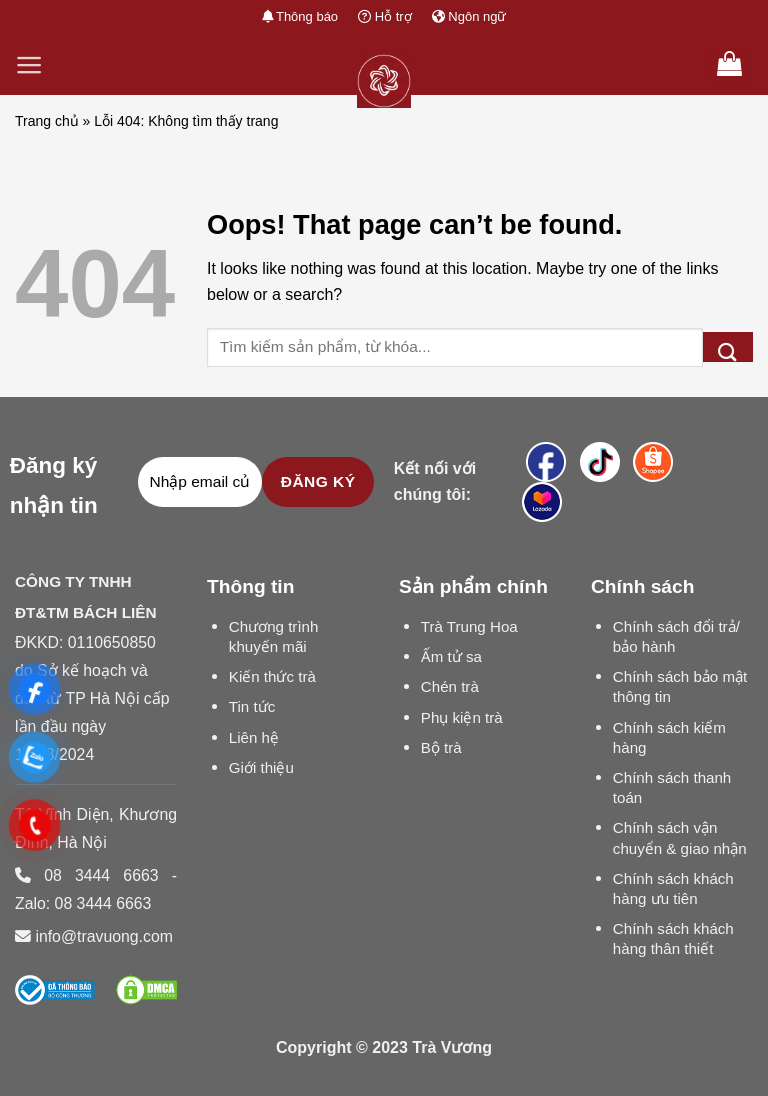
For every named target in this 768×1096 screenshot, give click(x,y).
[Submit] (728, 347)
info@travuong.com (103, 936)
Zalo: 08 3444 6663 (83, 903)
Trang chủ (47, 121)
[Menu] (29, 65)
